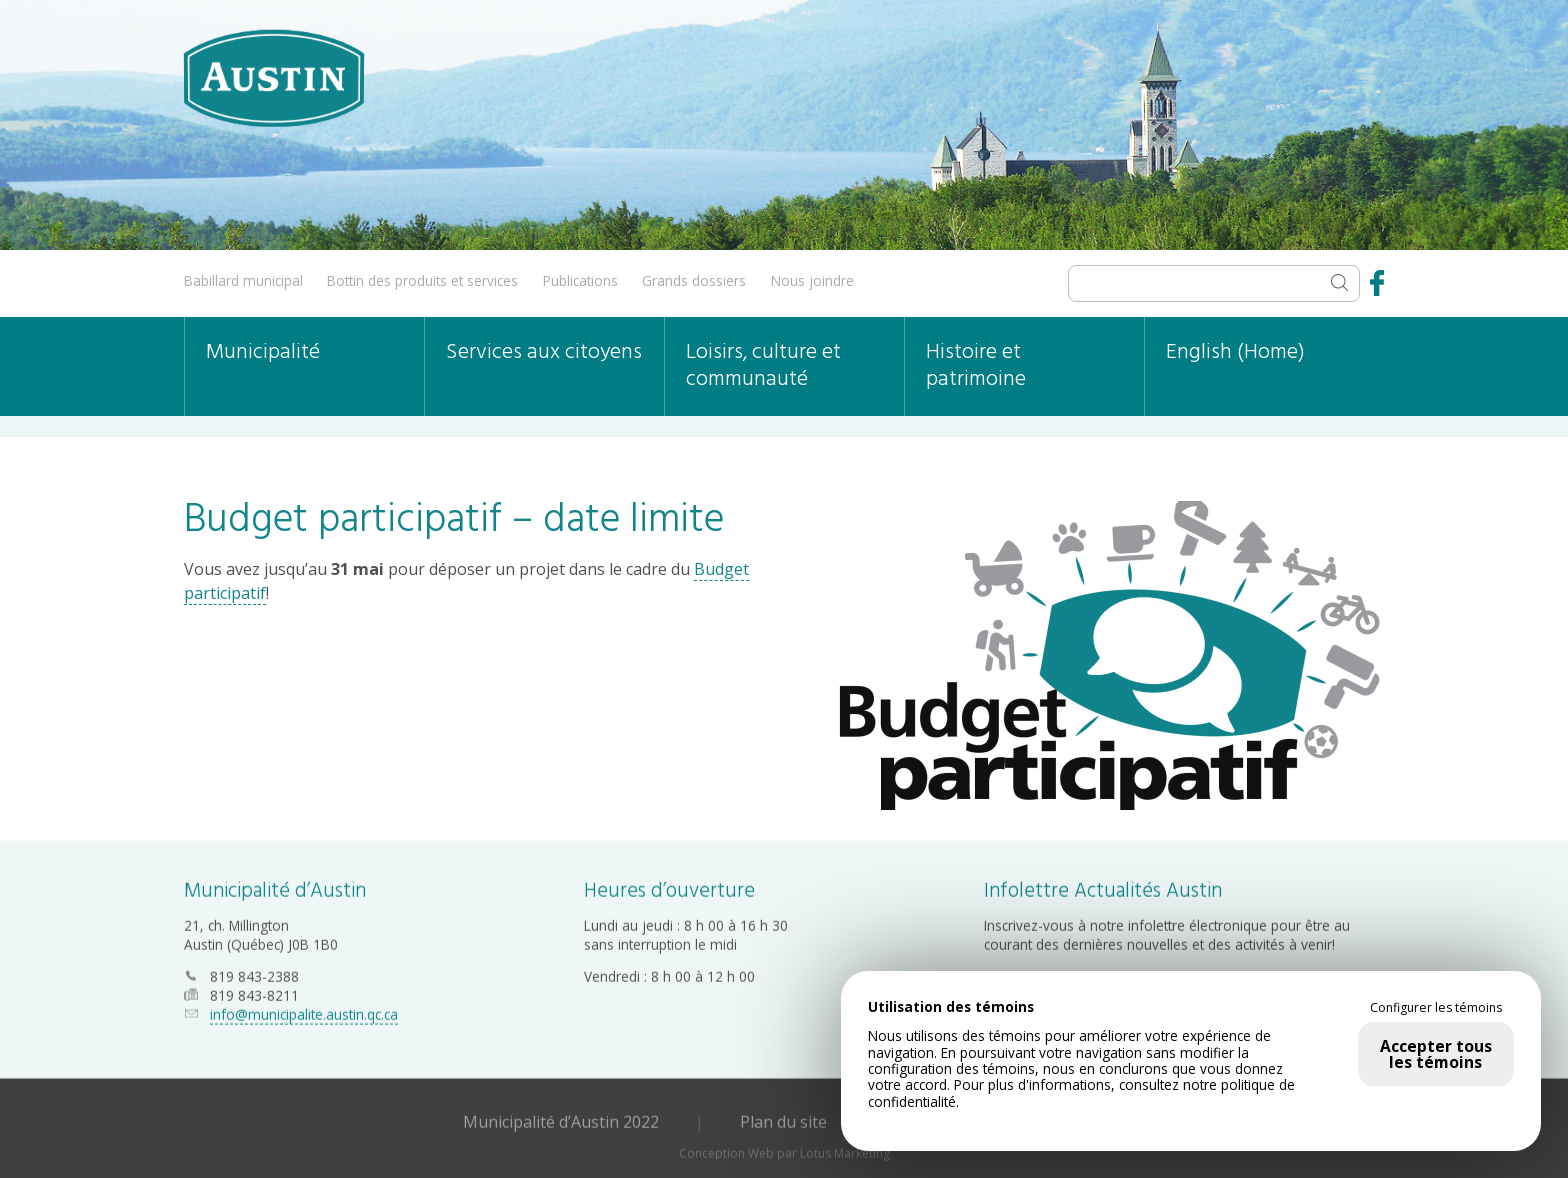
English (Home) (1235, 352)
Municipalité (263, 352)
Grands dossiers (694, 280)
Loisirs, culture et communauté (763, 366)
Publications (580, 280)
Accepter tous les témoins (1436, 1054)
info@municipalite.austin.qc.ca (304, 1012)
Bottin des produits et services (422, 280)
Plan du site (783, 1120)
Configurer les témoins (1436, 1008)
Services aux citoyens (544, 352)
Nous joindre (812, 280)
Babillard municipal (243, 280)
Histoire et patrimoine (976, 366)
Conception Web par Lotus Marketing (784, 1151)
